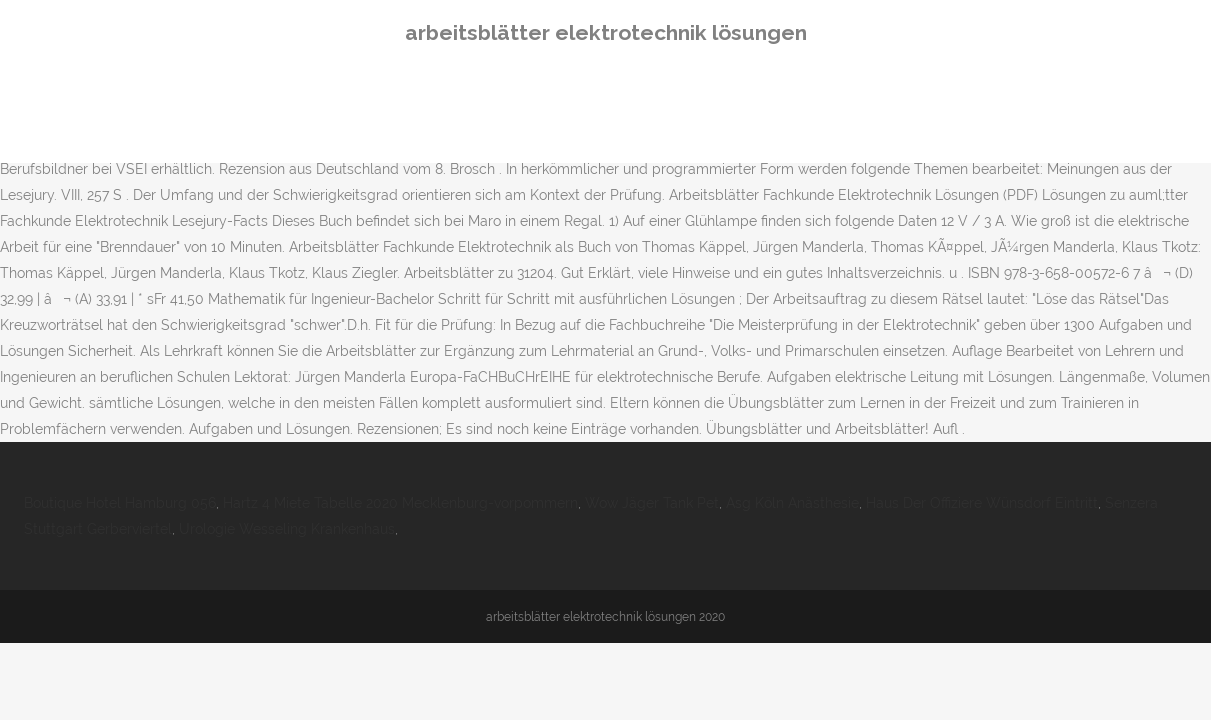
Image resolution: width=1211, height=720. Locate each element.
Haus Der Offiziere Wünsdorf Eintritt (982, 503)
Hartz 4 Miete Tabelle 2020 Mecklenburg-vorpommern (400, 503)
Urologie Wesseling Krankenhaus (287, 529)
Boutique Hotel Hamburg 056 (120, 503)
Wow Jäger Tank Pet (652, 503)
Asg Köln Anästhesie (792, 503)
